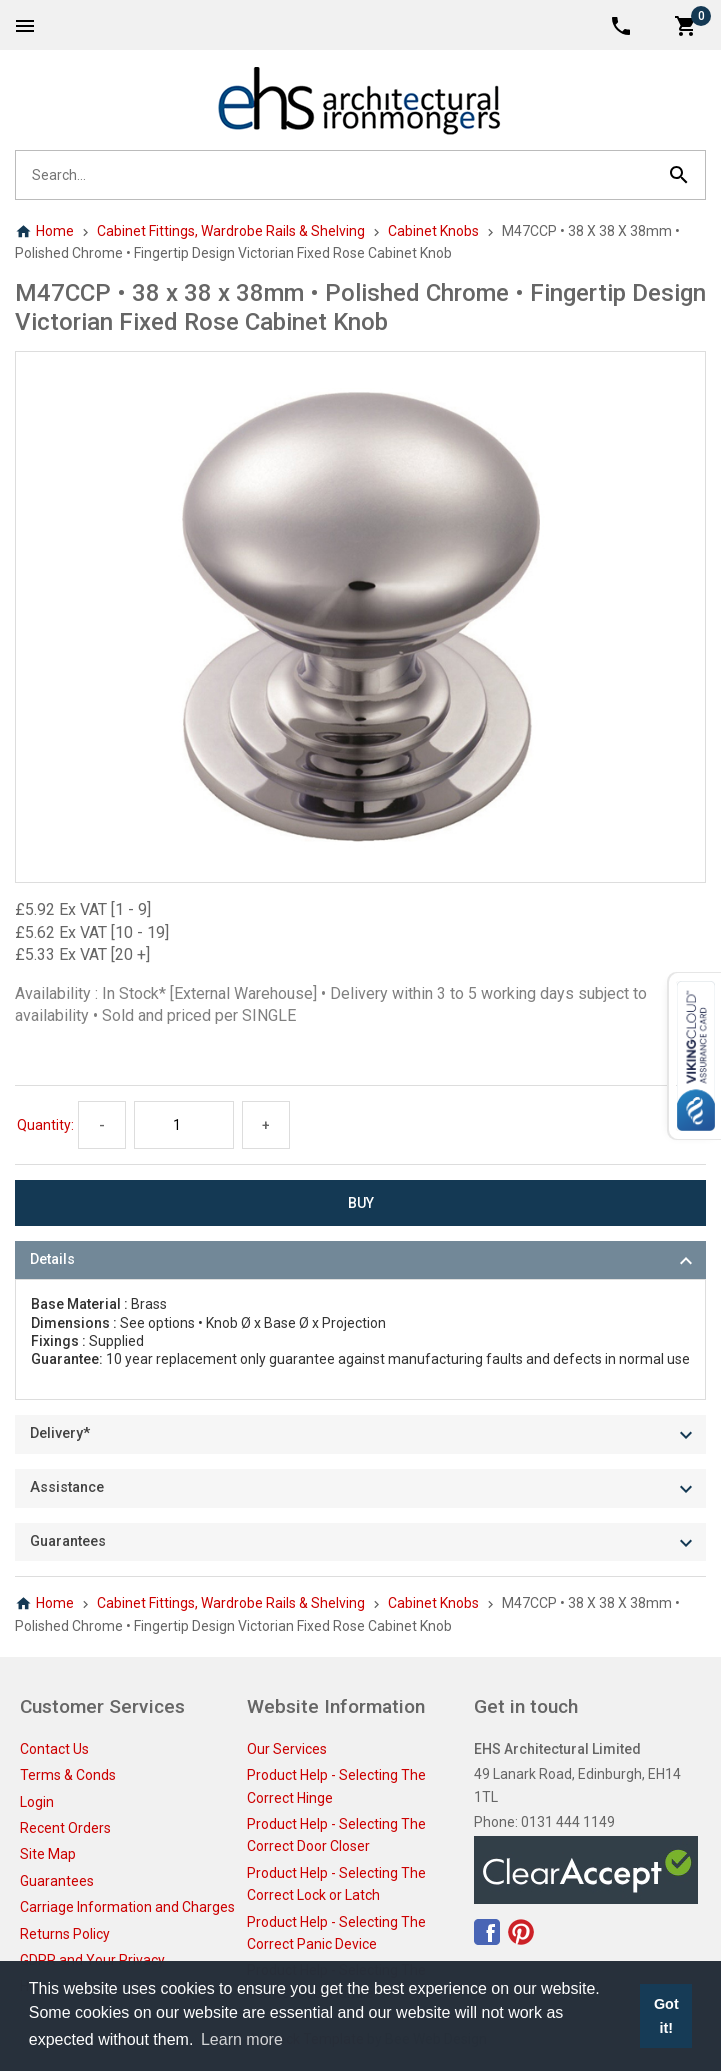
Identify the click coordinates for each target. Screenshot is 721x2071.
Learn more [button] (242, 2039)
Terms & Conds (68, 1775)
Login (37, 1802)
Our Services (287, 1749)
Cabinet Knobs (433, 231)
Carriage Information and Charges (127, 1907)
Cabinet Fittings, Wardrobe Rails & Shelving (231, 231)
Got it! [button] (666, 2016)
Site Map (48, 1854)
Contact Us (54, 1749)
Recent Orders (65, 1828)
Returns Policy (65, 1934)
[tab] (360, 1260)
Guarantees (57, 1881)
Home (44, 231)
